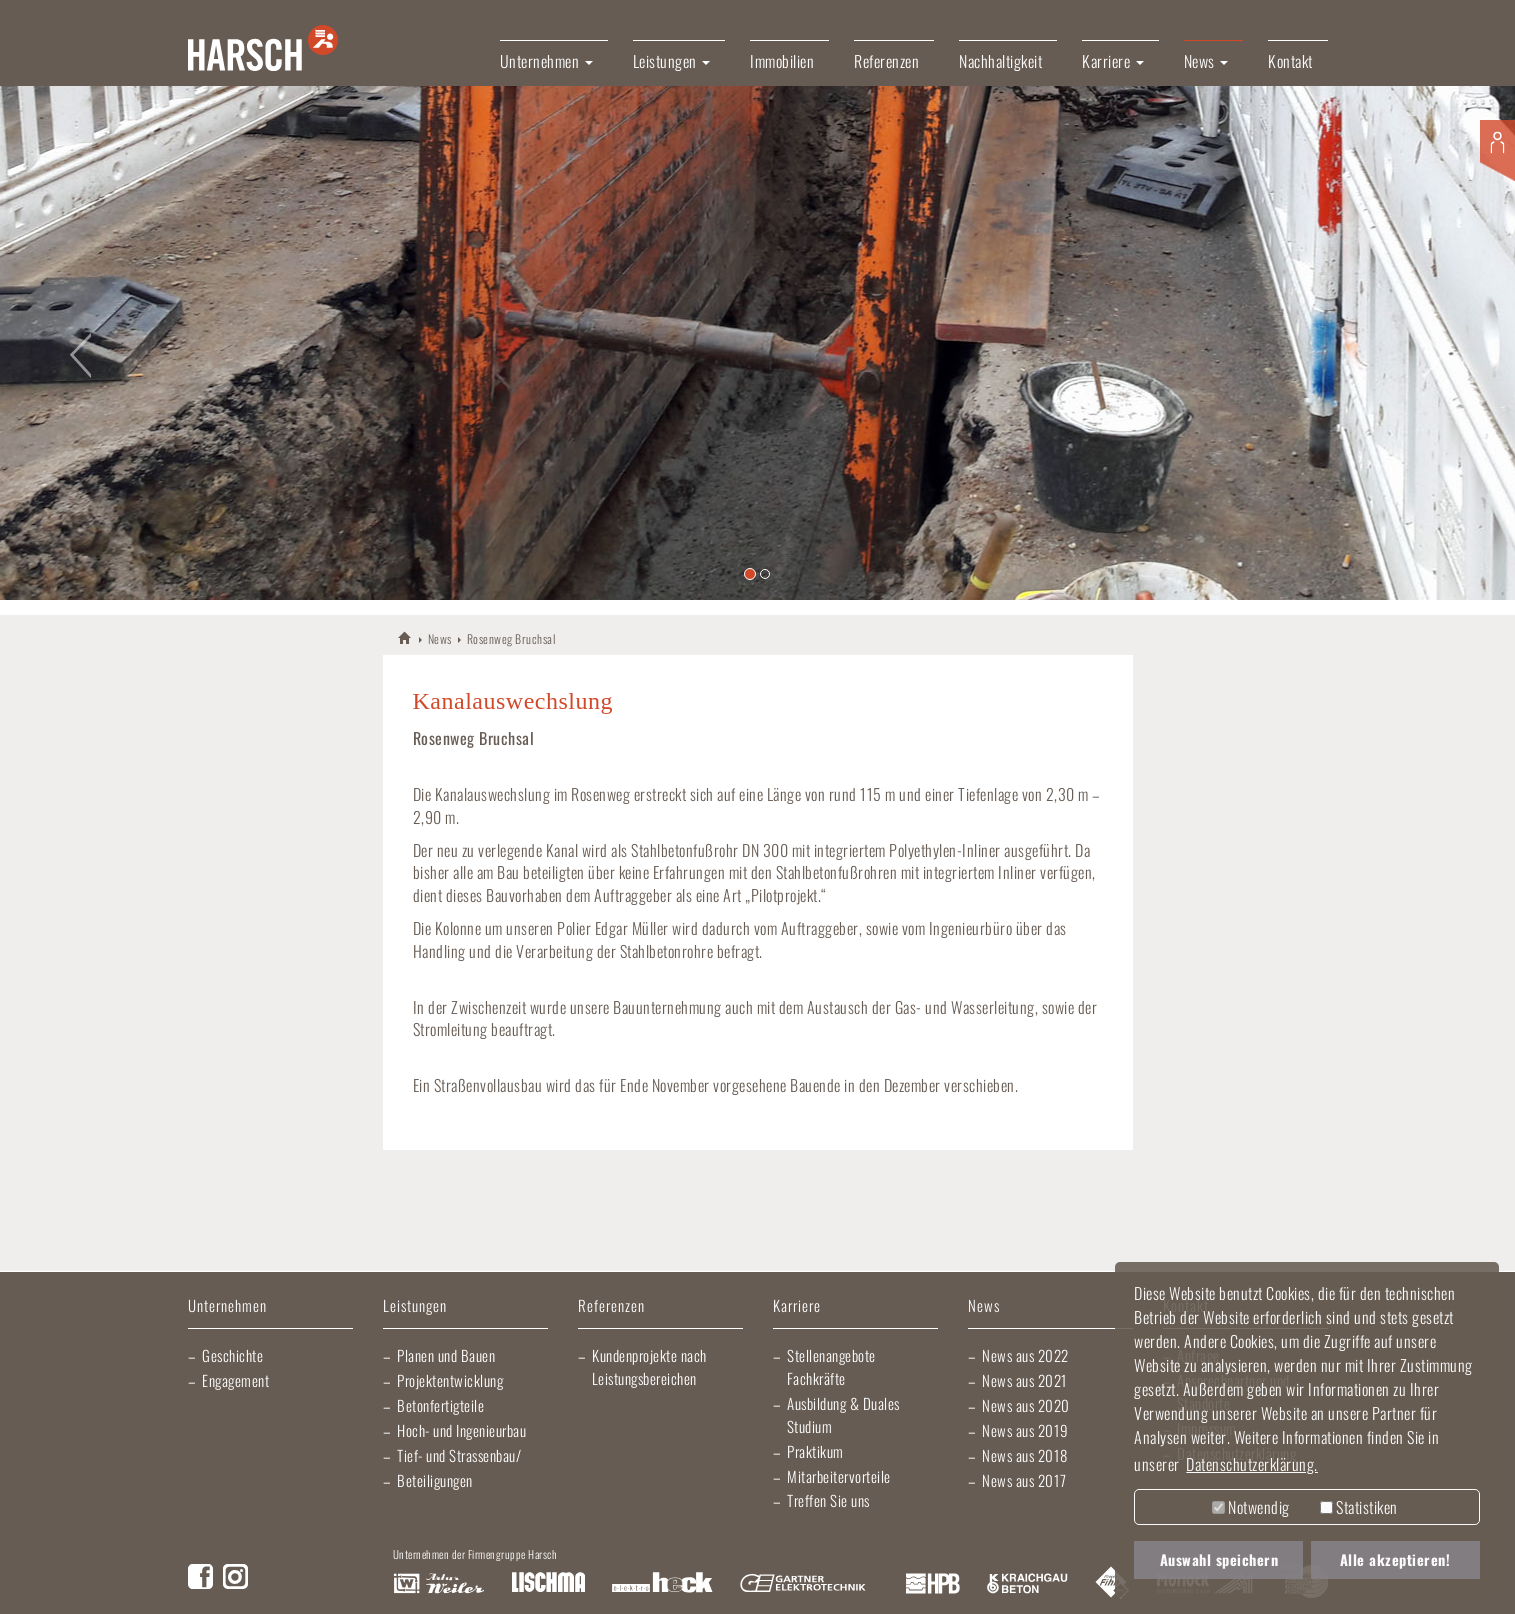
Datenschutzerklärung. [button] (1252, 1464)
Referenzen (886, 61)
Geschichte (232, 1355)
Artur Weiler (438, 1584)
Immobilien (782, 61)
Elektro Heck (662, 1584)
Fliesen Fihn (1112, 1584)
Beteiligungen (435, 1480)
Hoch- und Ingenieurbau (461, 1430)
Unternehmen (227, 1306)
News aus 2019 (1025, 1430)
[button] (76, 342)
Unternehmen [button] (546, 61)
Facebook (200, 1576)
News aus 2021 (1025, 1380)
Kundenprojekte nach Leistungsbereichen (649, 1366)
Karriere (797, 1306)
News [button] (1206, 61)
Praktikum (815, 1451)
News (440, 638)
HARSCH (405, 637)
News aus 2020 (1026, 1405)
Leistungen (415, 1306)
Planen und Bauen (446, 1355)
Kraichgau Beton (1027, 1584)
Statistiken (1359, 1507)
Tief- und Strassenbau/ (459, 1455)
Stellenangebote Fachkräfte (831, 1366)
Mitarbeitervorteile (839, 1476)
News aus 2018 (1025, 1455)
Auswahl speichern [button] (1219, 1559)
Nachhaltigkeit (1000, 61)
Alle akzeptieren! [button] (1395, 1559)
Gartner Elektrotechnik (803, 1584)
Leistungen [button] (672, 61)
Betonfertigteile (440, 1405)
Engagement (235, 1380)
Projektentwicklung (450, 1380)
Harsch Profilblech (933, 1584)
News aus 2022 (1025, 1355)
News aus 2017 (1024, 1480)
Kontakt (1290, 61)
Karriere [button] (1113, 61)
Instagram (235, 1576)
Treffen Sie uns (828, 1500)
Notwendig (1251, 1507)
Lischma (548, 1584)
